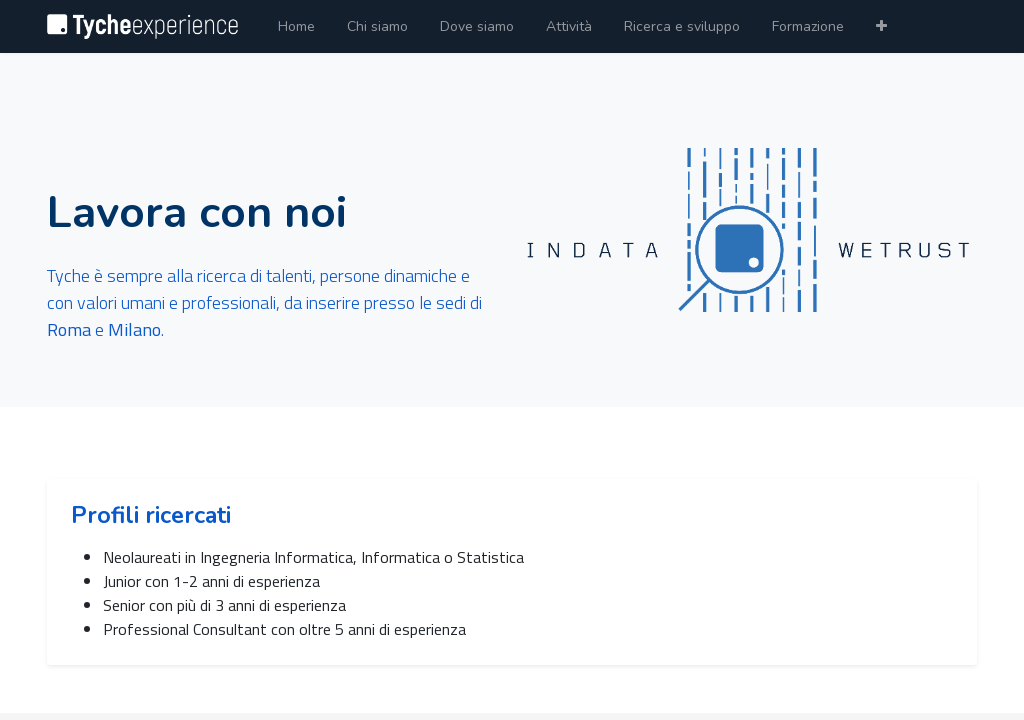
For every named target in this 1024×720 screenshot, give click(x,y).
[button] (881, 26)
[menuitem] (296, 26)
